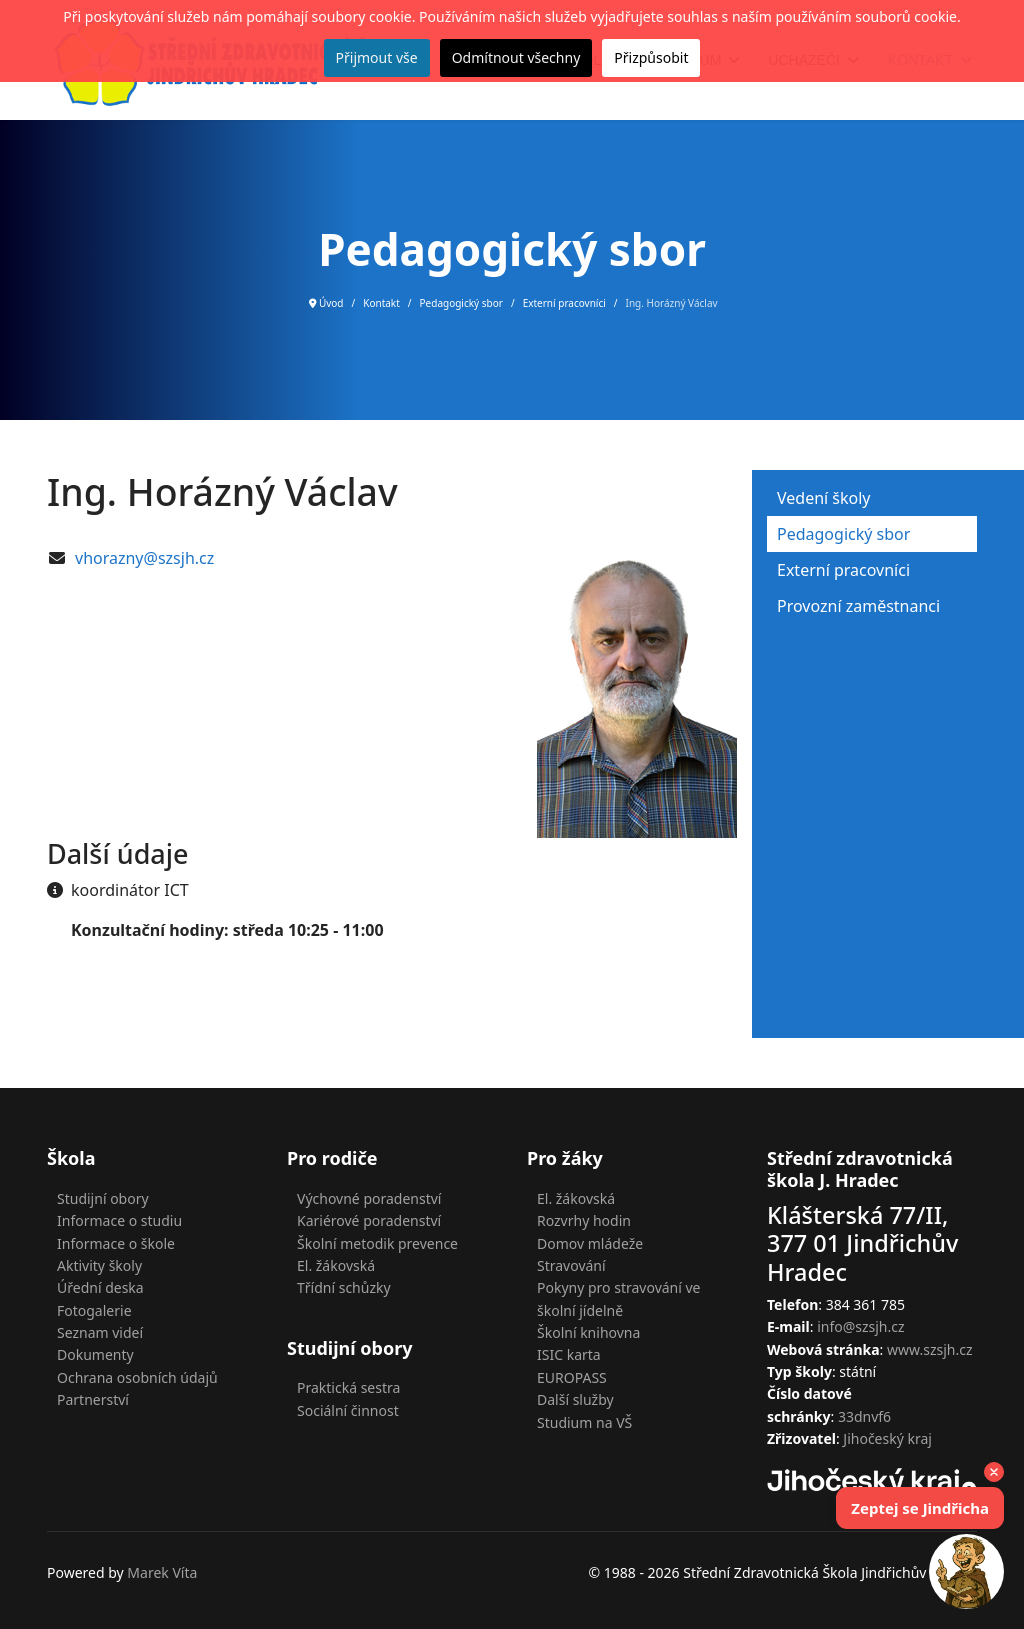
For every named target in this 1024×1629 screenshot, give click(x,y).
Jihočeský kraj (887, 1438)
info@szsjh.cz (860, 1326)
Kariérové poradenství (369, 1220)
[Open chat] (966, 1571)
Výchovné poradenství (369, 1198)
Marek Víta (162, 1572)
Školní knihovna (588, 1332)
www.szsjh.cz (930, 1349)
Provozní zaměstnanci (858, 606)
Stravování (571, 1265)
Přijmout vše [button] (377, 57)
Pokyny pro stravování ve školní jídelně (619, 1298)
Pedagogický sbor (843, 534)
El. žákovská (336, 1265)
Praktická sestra (348, 1387)
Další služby (575, 1399)
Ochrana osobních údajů (137, 1377)
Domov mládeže (590, 1243)
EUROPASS (572, 1377)
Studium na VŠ (584, 1422)
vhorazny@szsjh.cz (144, 558)
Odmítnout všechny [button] (516, 57)
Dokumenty (95, 1354)
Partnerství (93, 1399)
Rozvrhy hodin (584, 1220)
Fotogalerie (94, 1310)
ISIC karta (569, 1354)
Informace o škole (116, 1243)
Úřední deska (100, 1287)
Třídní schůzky (344, 1287)
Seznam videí (100, 1332)
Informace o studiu (119, 1220)
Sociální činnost (348, 1410)
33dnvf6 (864, 1416)
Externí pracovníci (843, 570)
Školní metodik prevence (377, 1243)
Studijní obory (103, 1198)
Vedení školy (824, 498)
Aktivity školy (99, 1265)
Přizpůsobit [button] (651, 57)
